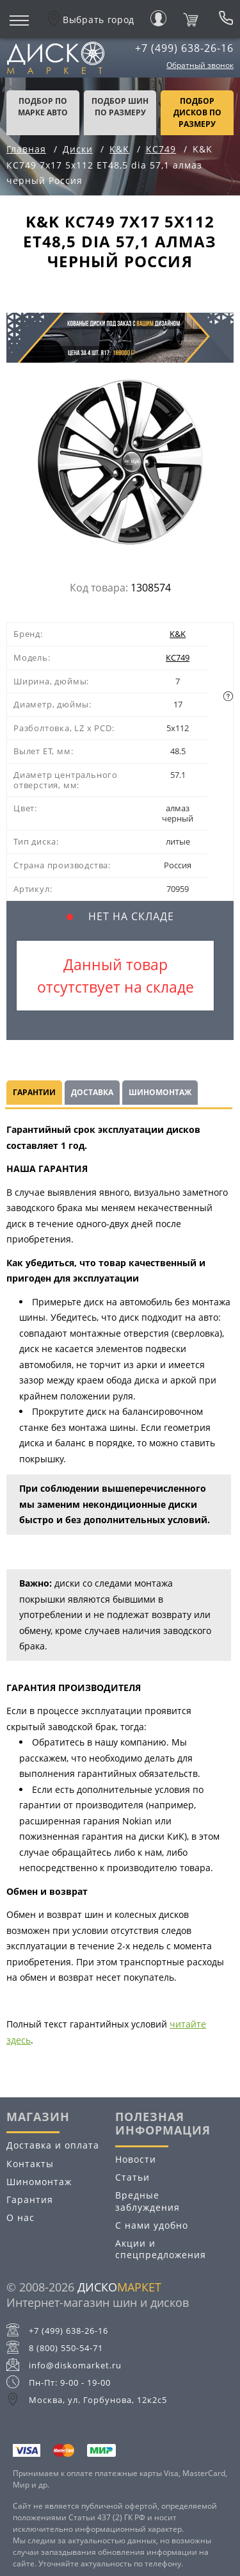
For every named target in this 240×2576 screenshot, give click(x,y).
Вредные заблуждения (147, 2201)
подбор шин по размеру (120, 106)
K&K (178, 634)
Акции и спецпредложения (160, 2249)
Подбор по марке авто (43, 106)
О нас (20, 2217)
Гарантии (34, 1092)
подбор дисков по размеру (197, 112)
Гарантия (29, 2199)
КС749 (177, 657)
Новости (135, 2159)
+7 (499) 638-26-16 (184, 48)
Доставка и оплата (52, 2145)
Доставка (92, 1092)
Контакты (30, 2164)
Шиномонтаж (160, 1092)
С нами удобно (151, 2225)
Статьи (132, 2177)
